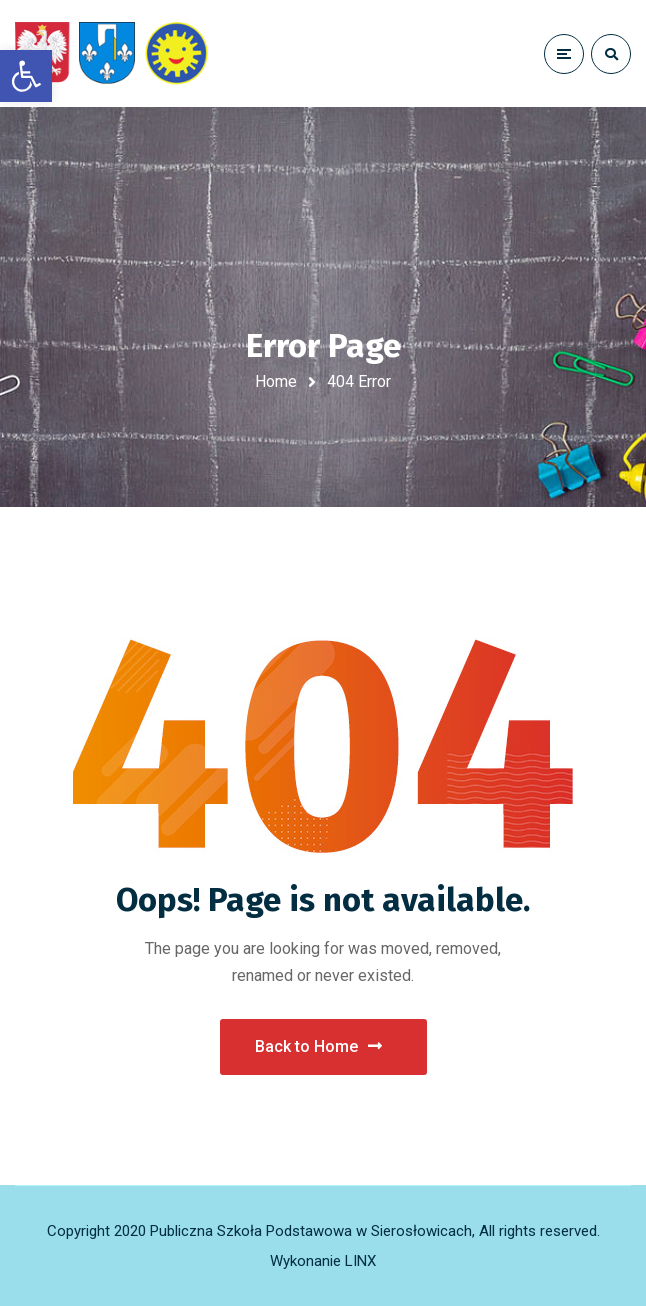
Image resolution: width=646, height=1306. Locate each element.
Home (276, 381)
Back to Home (318, 1046)
